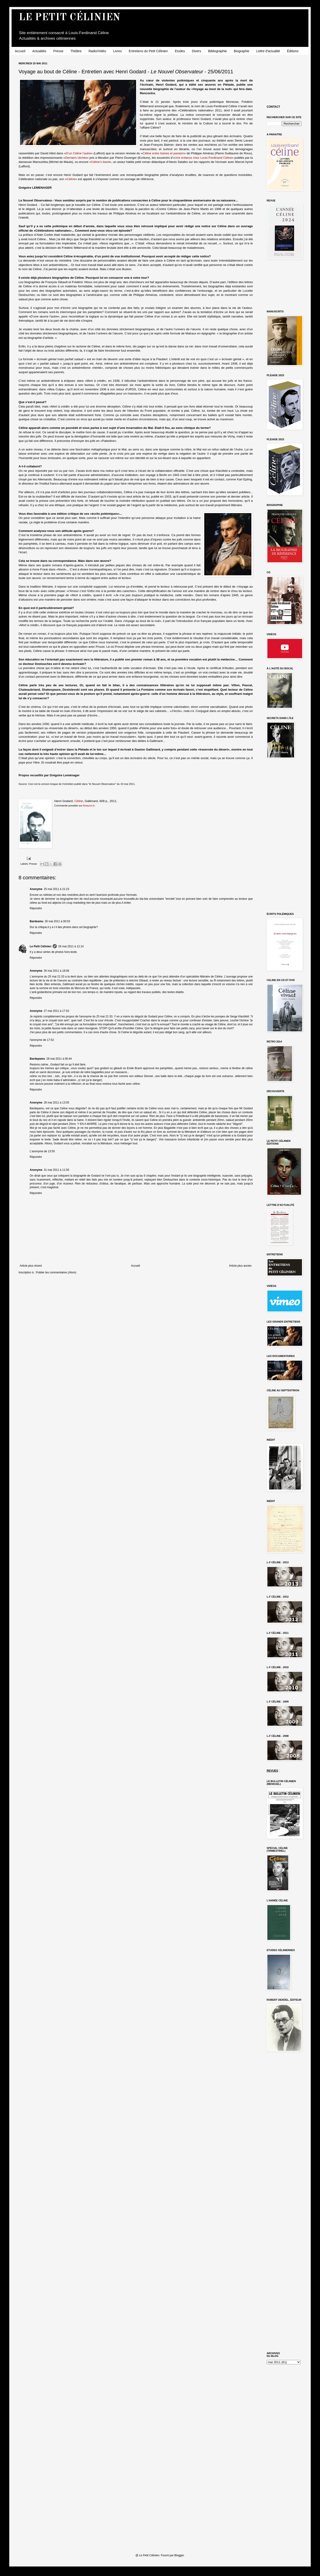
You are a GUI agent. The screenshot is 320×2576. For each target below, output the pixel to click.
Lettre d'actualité (268, 51)
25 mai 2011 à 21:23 (56, 889)
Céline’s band (100, 162)
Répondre (36, 908)
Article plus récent (31, 1265)
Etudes (180, 51)
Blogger (179, 2555)
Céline (71, 179)
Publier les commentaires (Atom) (56, 1272)
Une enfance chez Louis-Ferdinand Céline (203, 157)
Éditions (292, 51)
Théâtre (75, 51)
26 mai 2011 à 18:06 (56, 970)
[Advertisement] (287, 79)
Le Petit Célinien (40, 946)
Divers (196, 51)
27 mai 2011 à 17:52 (56, 1011)
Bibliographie (217, 51)
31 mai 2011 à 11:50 (56, 1169)
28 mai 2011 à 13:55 (56, 1102)
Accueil (20, 51)
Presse (58, 51)
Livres (117, 51)
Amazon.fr (89, 805)
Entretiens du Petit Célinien (148, 51)
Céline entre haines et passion (163, 153)
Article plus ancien (240, 1265)
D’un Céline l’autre (78, 153)
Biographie (241, 51)
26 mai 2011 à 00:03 (57, 921)
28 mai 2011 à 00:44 (59, 1058)
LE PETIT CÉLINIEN (69, 18)
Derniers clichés (76, 157)
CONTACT (273, 106)
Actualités (39, 51)
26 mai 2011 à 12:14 (70, 946)
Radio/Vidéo (97, 51)
